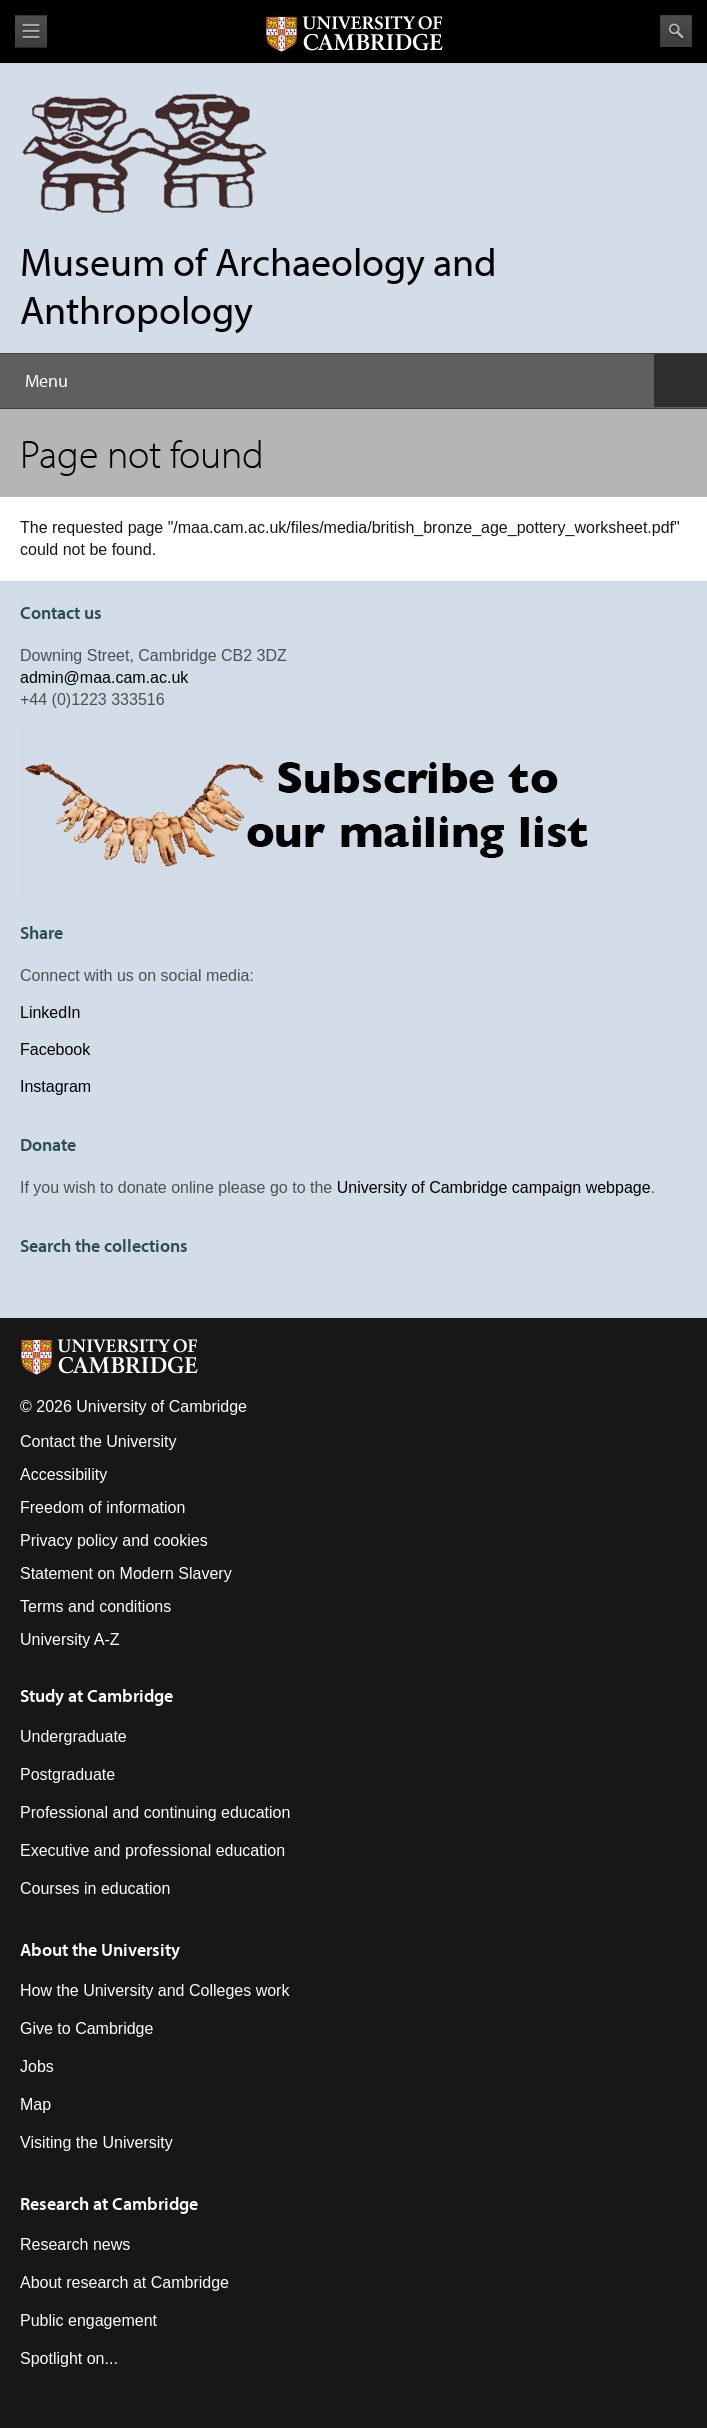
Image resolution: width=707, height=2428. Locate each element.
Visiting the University (96, 2142)
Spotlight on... (69, 2358)
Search (676, 31)
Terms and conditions (95, 1606)
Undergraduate (73, 1736)
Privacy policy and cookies (114, 1540)
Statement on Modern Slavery (126, 1573)
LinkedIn (50, 1012)
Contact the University (98, 1441)
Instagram (55, 1086)
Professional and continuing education (155, 1812)
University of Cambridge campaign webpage (494, 1187)
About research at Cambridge (124, 2282)
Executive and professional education (152, 1850)
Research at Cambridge (109, 2203)
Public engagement (88, 2320)
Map (35, 2104)
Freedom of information (102, 1507)
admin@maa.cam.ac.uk (104, 677)
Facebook (55, 1049)
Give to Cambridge (86, 2028)
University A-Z (70, 1639)
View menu (31, 31)
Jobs (37, 2066)
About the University (100, 1949)
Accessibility (63, 1474)
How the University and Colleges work (154, 1990)
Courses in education (95, 1888)
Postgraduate (67, 1774)
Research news (75, 2244)
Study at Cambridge (96, 1695)
